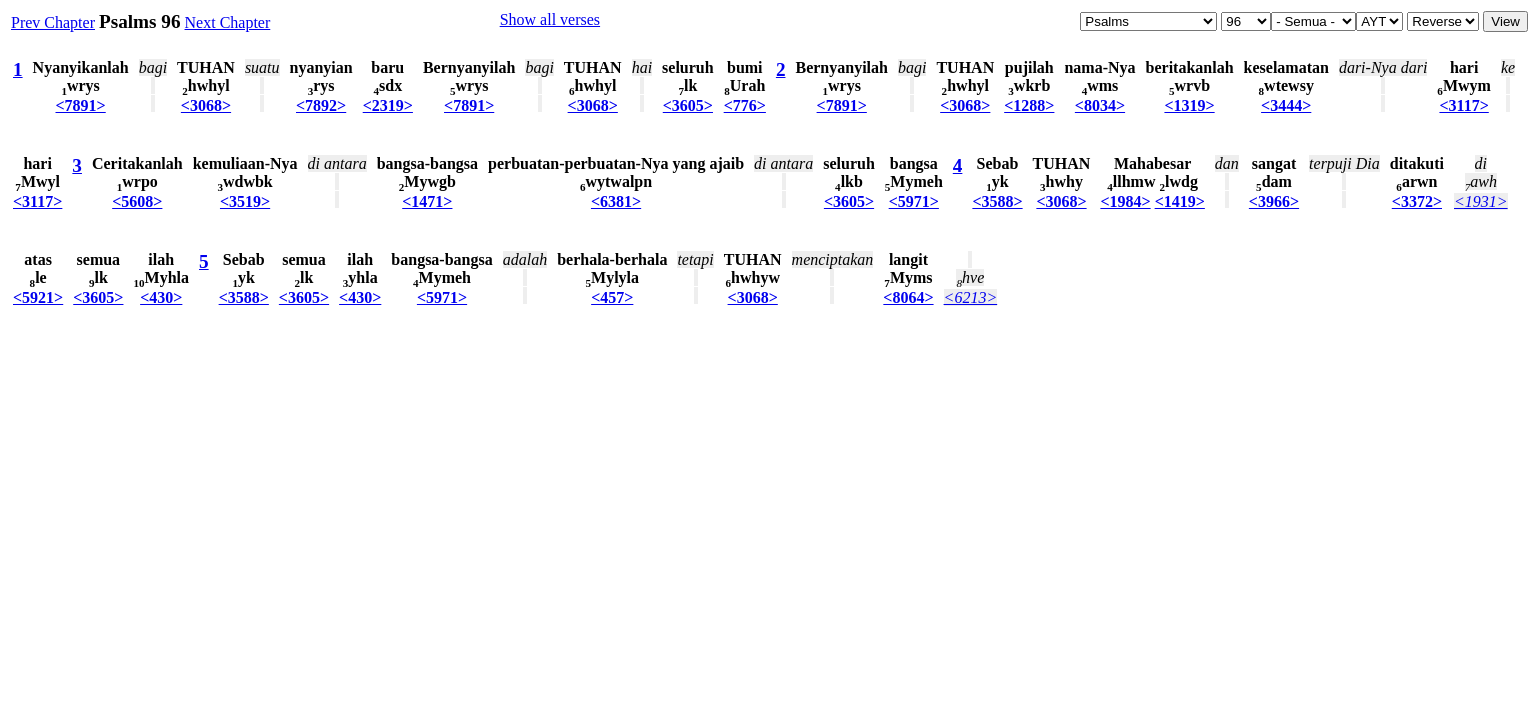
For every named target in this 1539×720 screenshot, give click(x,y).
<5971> (914, 201)
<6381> (616, 201)
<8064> (908, 297)
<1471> (427, 201)
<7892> (321, 105)
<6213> (971, 297)
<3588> (997, 201)
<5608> (137, 201)
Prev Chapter (53, 22)
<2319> (388, 105)
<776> (745, 105)
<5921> (38, 297)
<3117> (1463, 105)
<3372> (1417, 201)
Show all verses (550, 19)
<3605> (688, 105)
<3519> (245, 201)
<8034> (1100, 105)
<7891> (81, 105)
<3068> (206, 105)
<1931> (1481, 201)
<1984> (1125, 201)
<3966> (1274, 201)
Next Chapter (228, 22)
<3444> (1286, 105)
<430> (161, 297)
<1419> (1180, 201)
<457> (612, 297)
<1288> (1029, 105)
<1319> (1189, 105)
